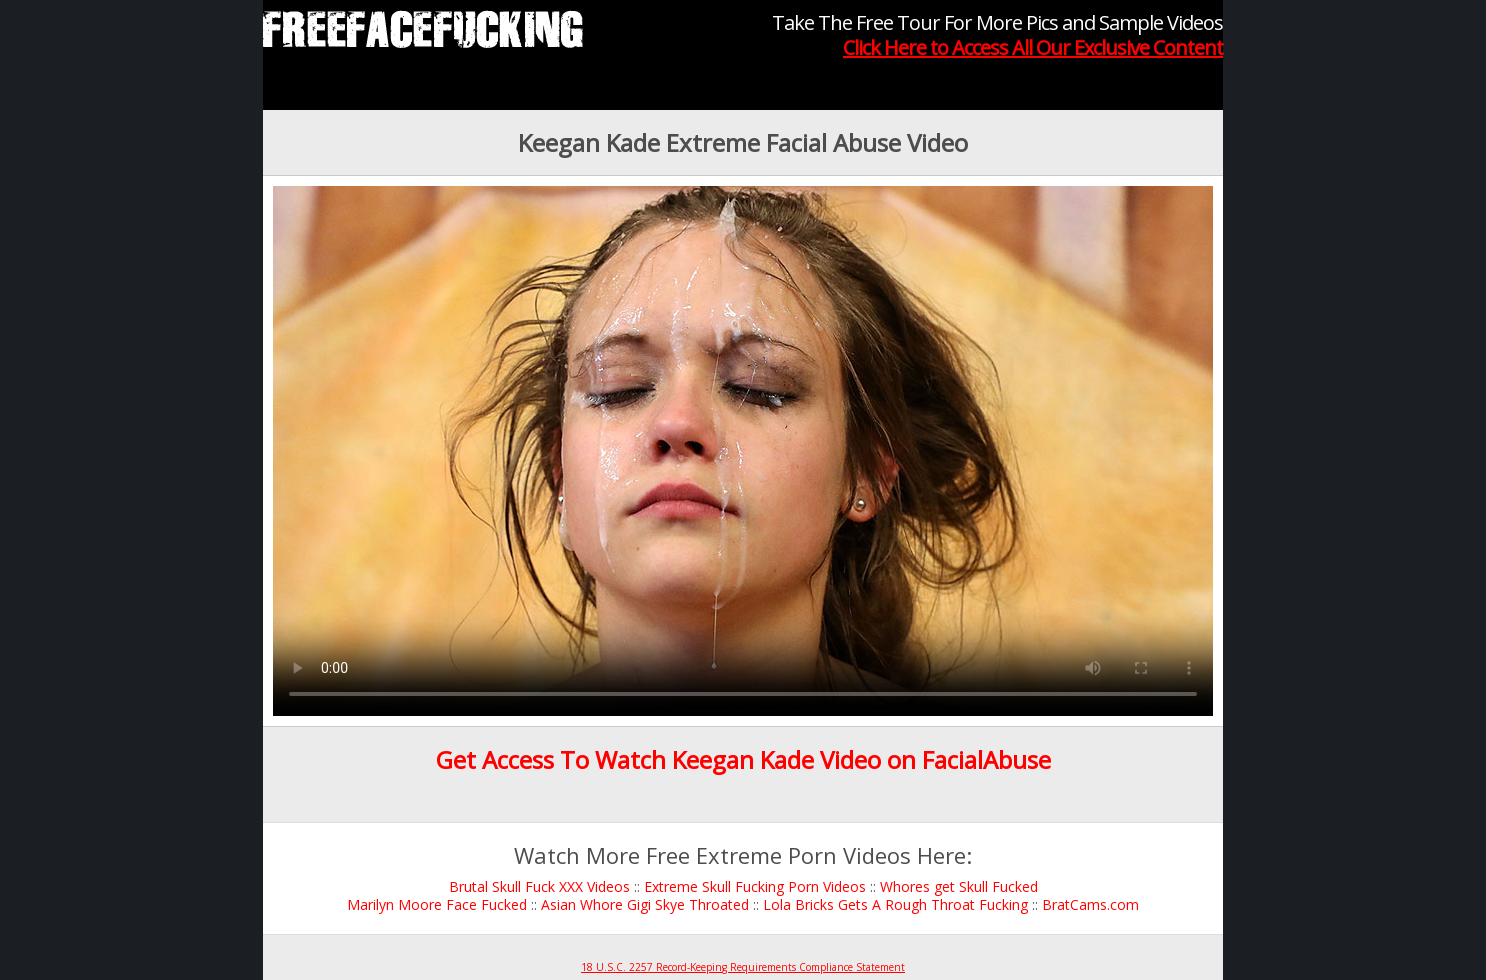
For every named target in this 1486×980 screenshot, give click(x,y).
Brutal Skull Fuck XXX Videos (539, 886)
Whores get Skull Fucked (959, 886)
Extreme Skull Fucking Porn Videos (755, 886)
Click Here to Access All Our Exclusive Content (1033, 47)
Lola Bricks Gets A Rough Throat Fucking (895, 904)
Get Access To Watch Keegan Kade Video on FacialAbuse (743, 759)
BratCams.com (1090, 904)
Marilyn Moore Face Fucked (437, 904)
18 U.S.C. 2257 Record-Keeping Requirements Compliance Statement (743, 967)
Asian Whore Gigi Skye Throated (645, 904)
